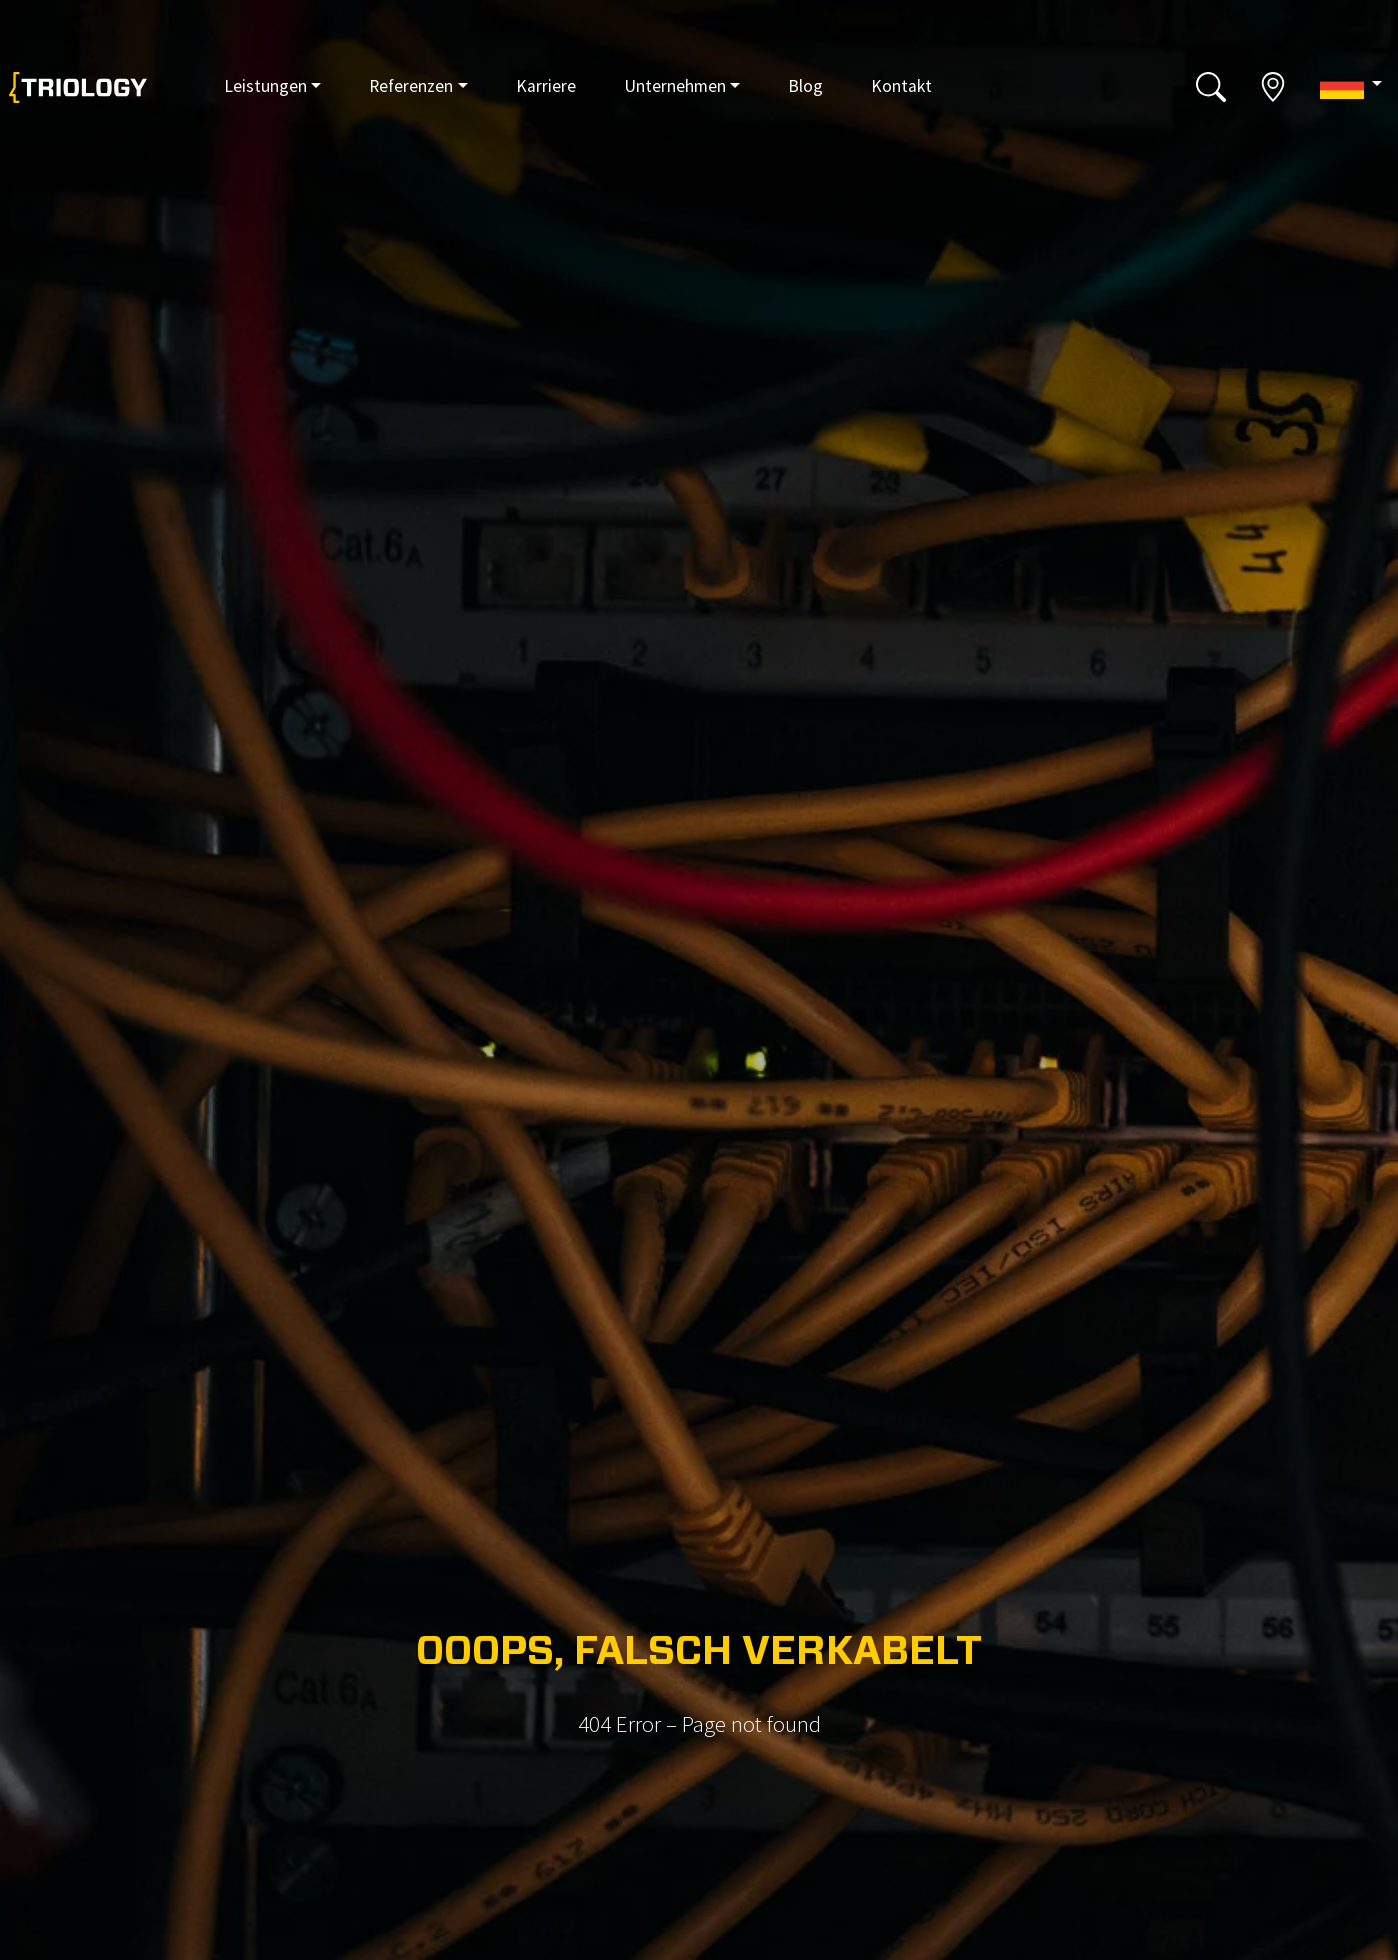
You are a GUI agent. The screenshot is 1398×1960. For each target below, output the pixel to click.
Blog (805, 86)
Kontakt (901, 86)
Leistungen (265, 86)
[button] (1351, 85)
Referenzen (411, 86)
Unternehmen (675, 86)
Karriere (546, 86)
